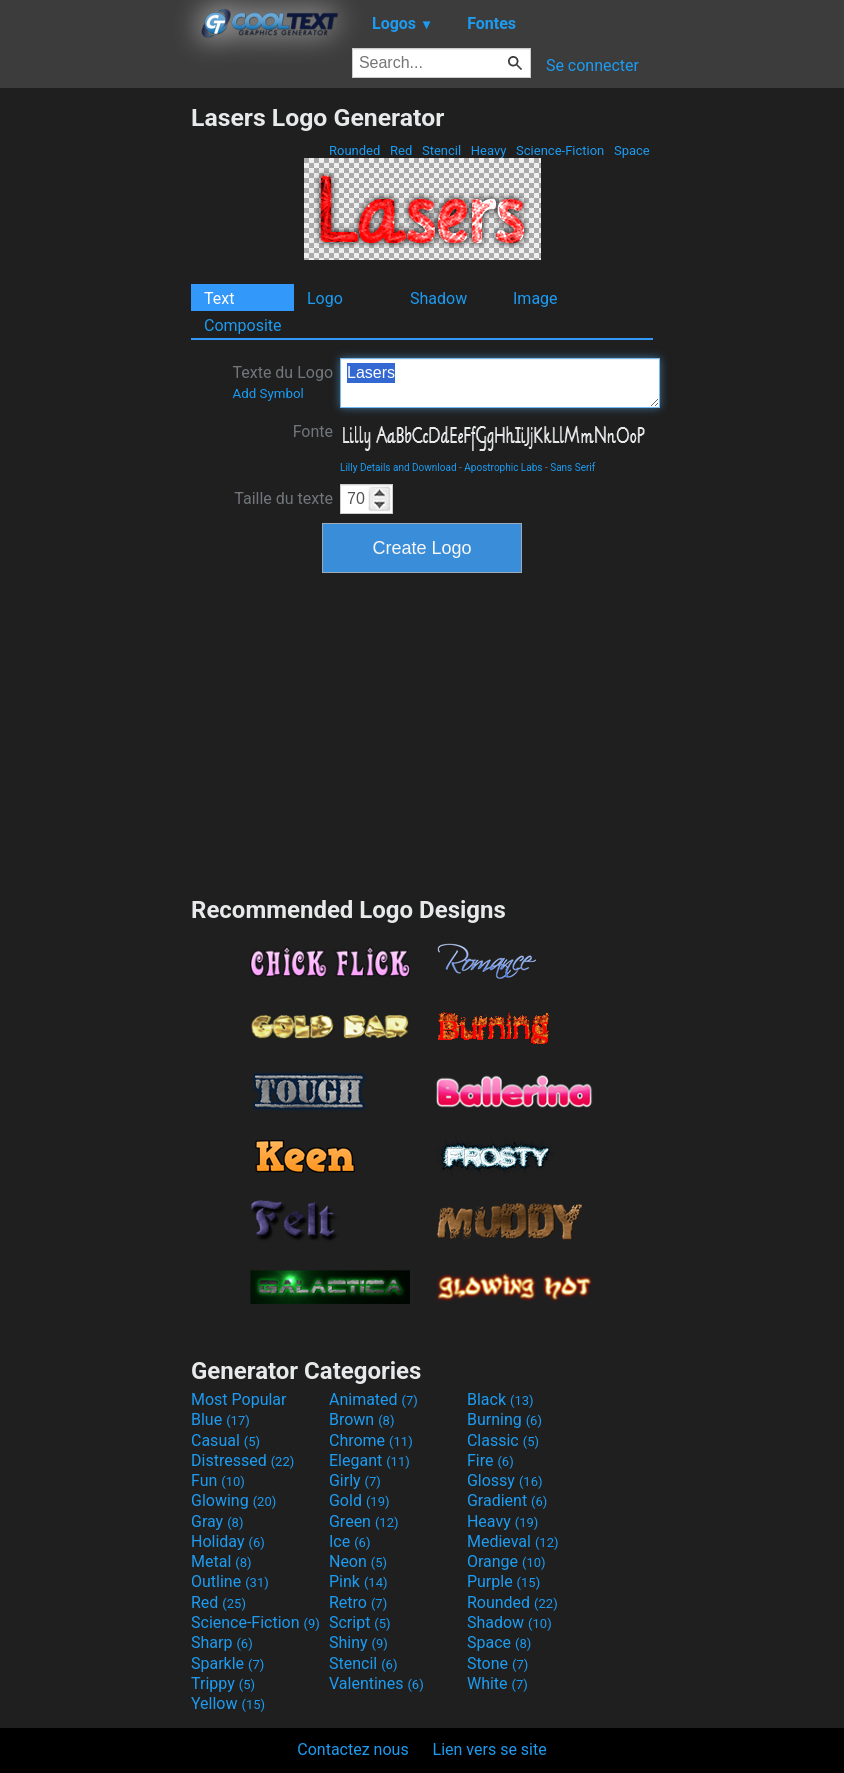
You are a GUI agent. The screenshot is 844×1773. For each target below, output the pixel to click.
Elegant (369, 1460)
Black (500, 1399)
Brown (361, 1419)
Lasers (500, 383)
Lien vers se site (490, 1749)
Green (364, 1521)
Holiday (228, 1541)
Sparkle (227, 1663)
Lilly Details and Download (398, 467)
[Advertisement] (95, 403)
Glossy (505, 1480)
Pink (358, 1581)
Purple (503, 1581)
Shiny (358, 1642)
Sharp (222, 1642)
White (497, 1683)
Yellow (228, 1703)
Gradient (507, 1500)
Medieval (513, 1541)
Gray (217, 1521)
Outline (230, 1581)
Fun (218, 1480)
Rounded (355, 150)
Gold (359, 1500)
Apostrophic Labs (503, 467)
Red (401, 150)
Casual (225, 1440)
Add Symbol (267, 393)
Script (360, 1622)
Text (219, 298)
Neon (358, 1561)
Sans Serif (572, 467)
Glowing (233, 1500)
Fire (490, 1460)
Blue (220, 1419)
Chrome (371, 1440)
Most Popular (239, 1399)
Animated (373, 1399)
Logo (325, 298)
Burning (504, 1419)
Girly (355, 1480)
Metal (221, 1561)
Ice (349, 1541)
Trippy (223, 1683)
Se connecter (592, 65)
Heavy (489, 150)
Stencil (442, 150)
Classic (503, 1440)
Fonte (313, 431)
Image (535, 298)
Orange (506, 1561)
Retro (358, 1602)
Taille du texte (283, 498)
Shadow (438, 298)
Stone (497, 1663)
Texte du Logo (282, 382)
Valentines (376, 1683)
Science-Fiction (560, 150)
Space (632, 150)
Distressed (242, 1460)
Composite (243, 325)
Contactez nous (352, 1749)
